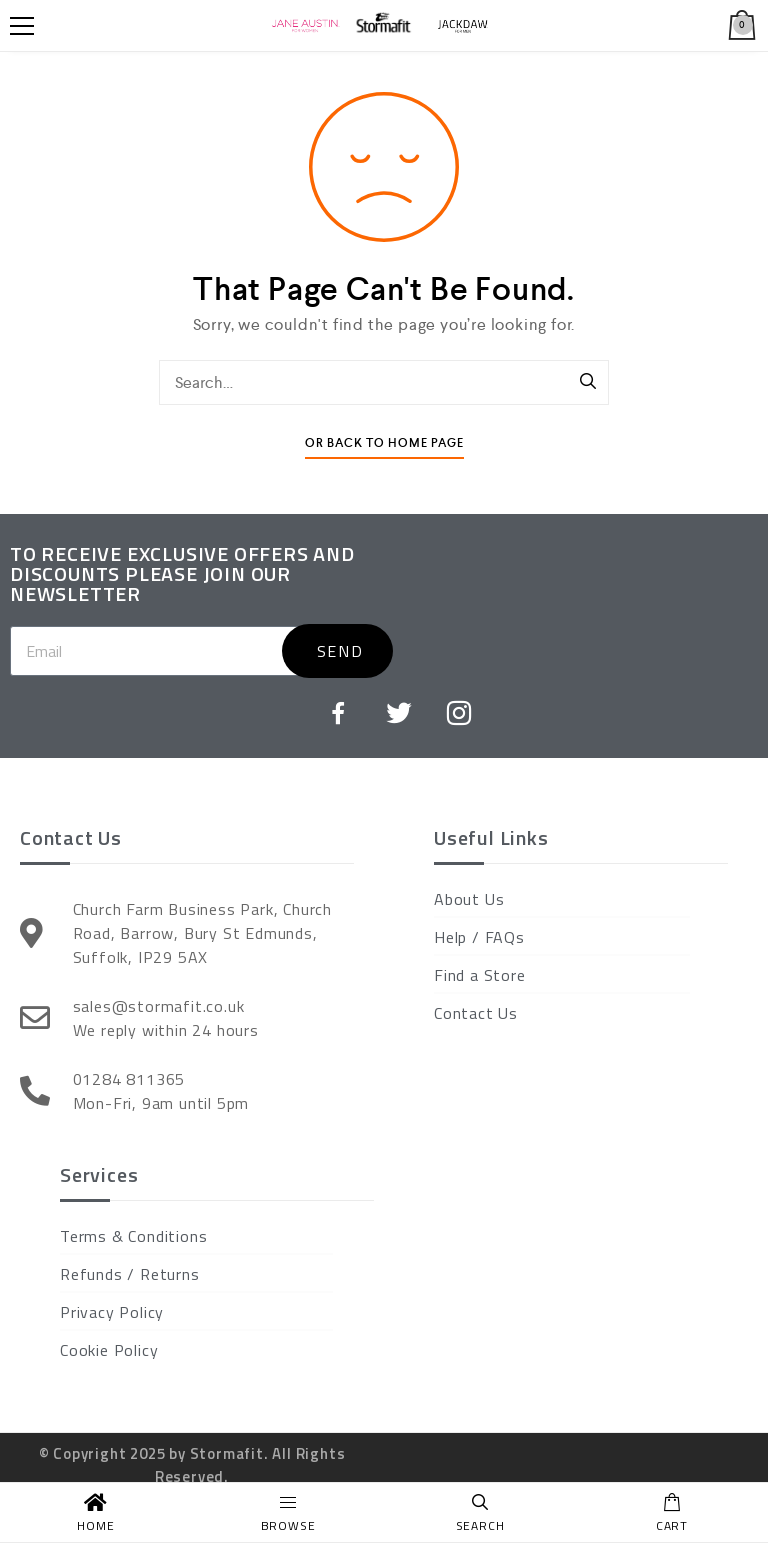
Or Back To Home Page (384, 443)
